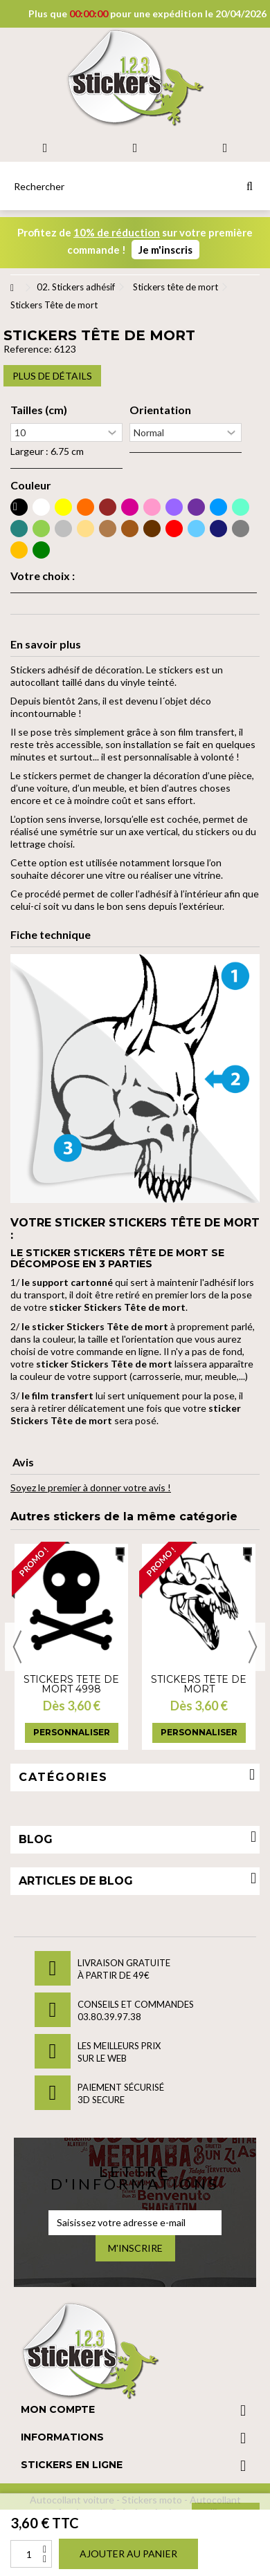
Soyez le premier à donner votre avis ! (90, 1487)
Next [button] (252, 1647)
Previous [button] (17, 1647)
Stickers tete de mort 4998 (71, 1684)
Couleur (30, 485)
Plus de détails (52, 376)
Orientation (160, 410)
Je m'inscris (165, 249)
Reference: (27, 349)
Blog (36, 1839)
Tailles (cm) (38, 410)
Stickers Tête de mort (198, 1684)
